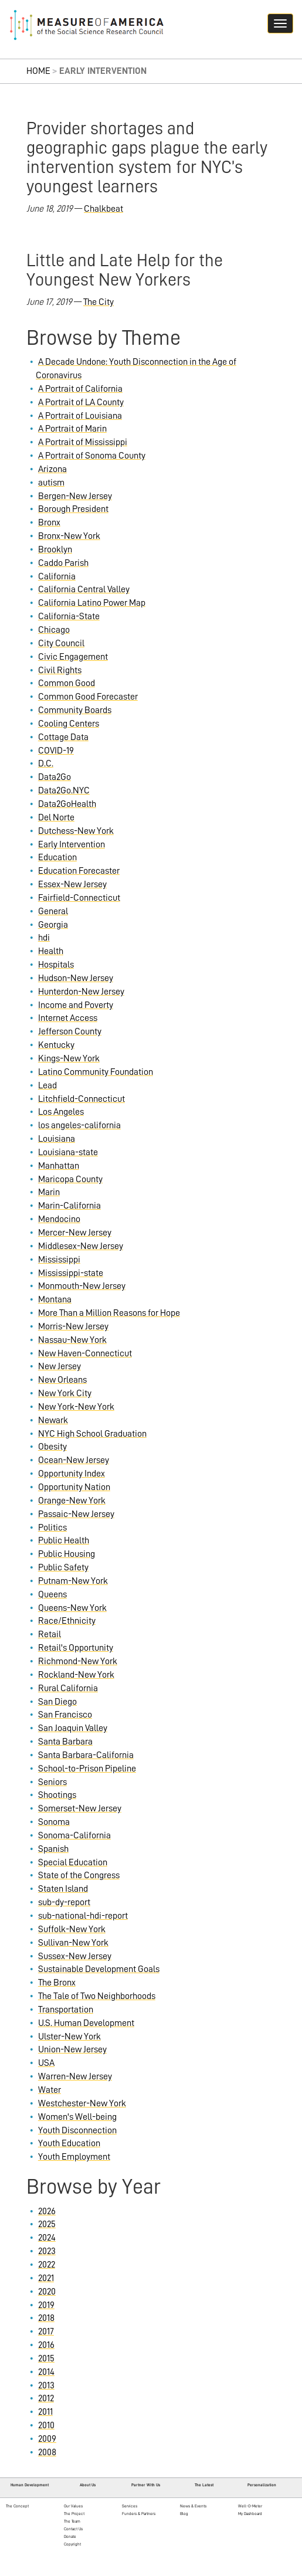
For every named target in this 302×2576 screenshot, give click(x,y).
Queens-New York (72, 1608)
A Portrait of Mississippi (82, 442)
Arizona (52, 469)
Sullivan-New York (73, 1942)
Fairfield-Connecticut (79, 897)
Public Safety (63, 1567)
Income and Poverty (75, 1005)
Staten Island (63, 1888)
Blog (184, 2513)
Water (49, 2090)
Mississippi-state (70, 1273)
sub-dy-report (64, 1902)
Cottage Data (63, 737)
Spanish (53, 1849)
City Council (61, 643)
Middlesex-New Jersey (80, 1246)
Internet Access (67, 1018)
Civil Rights (60, 670)
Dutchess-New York (76, 831)
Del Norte (56, 817)
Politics (52, 1527)
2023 (47, 2251)
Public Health (63, 1540)
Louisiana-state (68, 1152)
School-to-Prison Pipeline (87, 1768)
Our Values (73, 2506)
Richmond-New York (77, 1661)
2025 (47, 2224)
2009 (47, 2438)
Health (50, 951)
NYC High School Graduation (92, 1433)
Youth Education (69, 2143)
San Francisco (65, 1714)
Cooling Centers (68, 723)
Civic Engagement (73, 656)
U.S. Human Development (86, 2023)
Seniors (52, 1782)
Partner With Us (145, 2485)
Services (129, 2506)
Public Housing (66, 1554)
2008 (47, 2452)
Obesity (52, 1446)
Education (57, 857)
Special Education (72, 1862)
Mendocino (59, 1219)
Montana (55, 1299)
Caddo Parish (63, 563)
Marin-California (69, 1205)
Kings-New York (69, 1058)
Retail (49, 1634)
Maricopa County (70, 1179)
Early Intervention (71, 844)
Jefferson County (69, 1031)
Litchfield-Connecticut (81, 1099)
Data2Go (54, 777)
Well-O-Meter (250, 2506)
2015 (46, 2358)
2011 (45, 2412)
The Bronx (57, 1982)
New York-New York (76, 1406)
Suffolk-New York (72, 1929)
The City (98, 302)
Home (38, 71)
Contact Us (73, 2529)
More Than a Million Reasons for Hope (109, 1313)
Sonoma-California (74, 1835)
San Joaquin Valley (72, 1728)
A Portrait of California (80, 388)
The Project (74, 2513)
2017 (46, 2331)
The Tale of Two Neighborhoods (96, 1996)
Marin (49, 1192)
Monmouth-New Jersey (81, 1286)
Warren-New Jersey (75, 2076)
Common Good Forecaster (88, 696)
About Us (88, 2485)
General (53, 911)
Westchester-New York (82, 2103)
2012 (46, 2398)
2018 (46, 2318)
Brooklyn (55, 549)
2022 (46, 2264)
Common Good (66, 683)
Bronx (49, 522)
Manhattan (58, 1165)
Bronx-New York (69, 536)
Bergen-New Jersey (75, 496)
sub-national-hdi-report (83, 1915)
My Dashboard (250, 2513)
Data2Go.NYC (64, 790)
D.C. (45, 763)
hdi (44, 937)
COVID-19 (56, 750)
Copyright (72, 2544)
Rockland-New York (76, 1674)
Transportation (65, 2009)
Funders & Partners (138, 2513)
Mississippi (59, 1259)
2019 (46, 2305)
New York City (64, 1393)
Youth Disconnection (77, 2130)
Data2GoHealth (67, 804)
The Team (72, 2521)
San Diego (57, 1701)
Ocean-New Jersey (73, 1460)
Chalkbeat (103, 208)
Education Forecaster (79, 870)
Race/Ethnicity (67, 1620)
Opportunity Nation (74, 1487)
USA (46, 2063)
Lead (47, 1085)
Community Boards (74, 710)
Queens (52, 1594)
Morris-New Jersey (73, 1326)
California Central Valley (84, 589)
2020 (47, 2291)
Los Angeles (61, 1111)
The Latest (204, 2485)
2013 (46, 2385)
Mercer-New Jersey (74, 1232)
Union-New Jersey (72, 2049)
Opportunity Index (71, 1473)
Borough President (73, 509)
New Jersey (59, 1366)
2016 (46, 2345)
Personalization (261, 2485)
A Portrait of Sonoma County (91, 455)
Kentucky (56, 1045)
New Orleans (62, 1379)
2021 (46, 2278)
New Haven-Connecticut (85, 1353)
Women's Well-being (77, 2117)
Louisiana (56, 1138)
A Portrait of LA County (81, 402)
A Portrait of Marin (72, 428)
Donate (70, 2536)
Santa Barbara (65, 1741)
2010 (46, 2425)
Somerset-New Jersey (79, 1808)
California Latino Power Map (91, 602)
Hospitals (56, 964)
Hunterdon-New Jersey (81, 991)
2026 (47, 2211)
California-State (69, 616)
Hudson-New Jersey (75, 978)
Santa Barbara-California (86, 1755)
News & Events (193, 2506)
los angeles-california (79, 1125)
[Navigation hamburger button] (280, 23)
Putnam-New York (73, 1581)
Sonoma (54, 1822)
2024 (47, 2237)
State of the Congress (79, 1875)
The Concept (17, 2506)
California (57, 576)
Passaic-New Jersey (76, 1514)
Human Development (30, 2485)
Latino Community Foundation (95, 1072)
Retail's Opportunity (75, 1647)
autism (51, 482)
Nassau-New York (72, 1340)
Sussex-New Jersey (74, 1956)
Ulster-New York (69, 2036)
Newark (53, 1420)
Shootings (57, 1795)
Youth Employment (74, 2156)
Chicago (54, 629)
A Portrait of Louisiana (80, 415)
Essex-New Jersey (72, 884)
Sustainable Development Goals (99, 1969)
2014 (46, 2372)
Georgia (53, 924)
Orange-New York (72, 1500)
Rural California (68, 1688)
